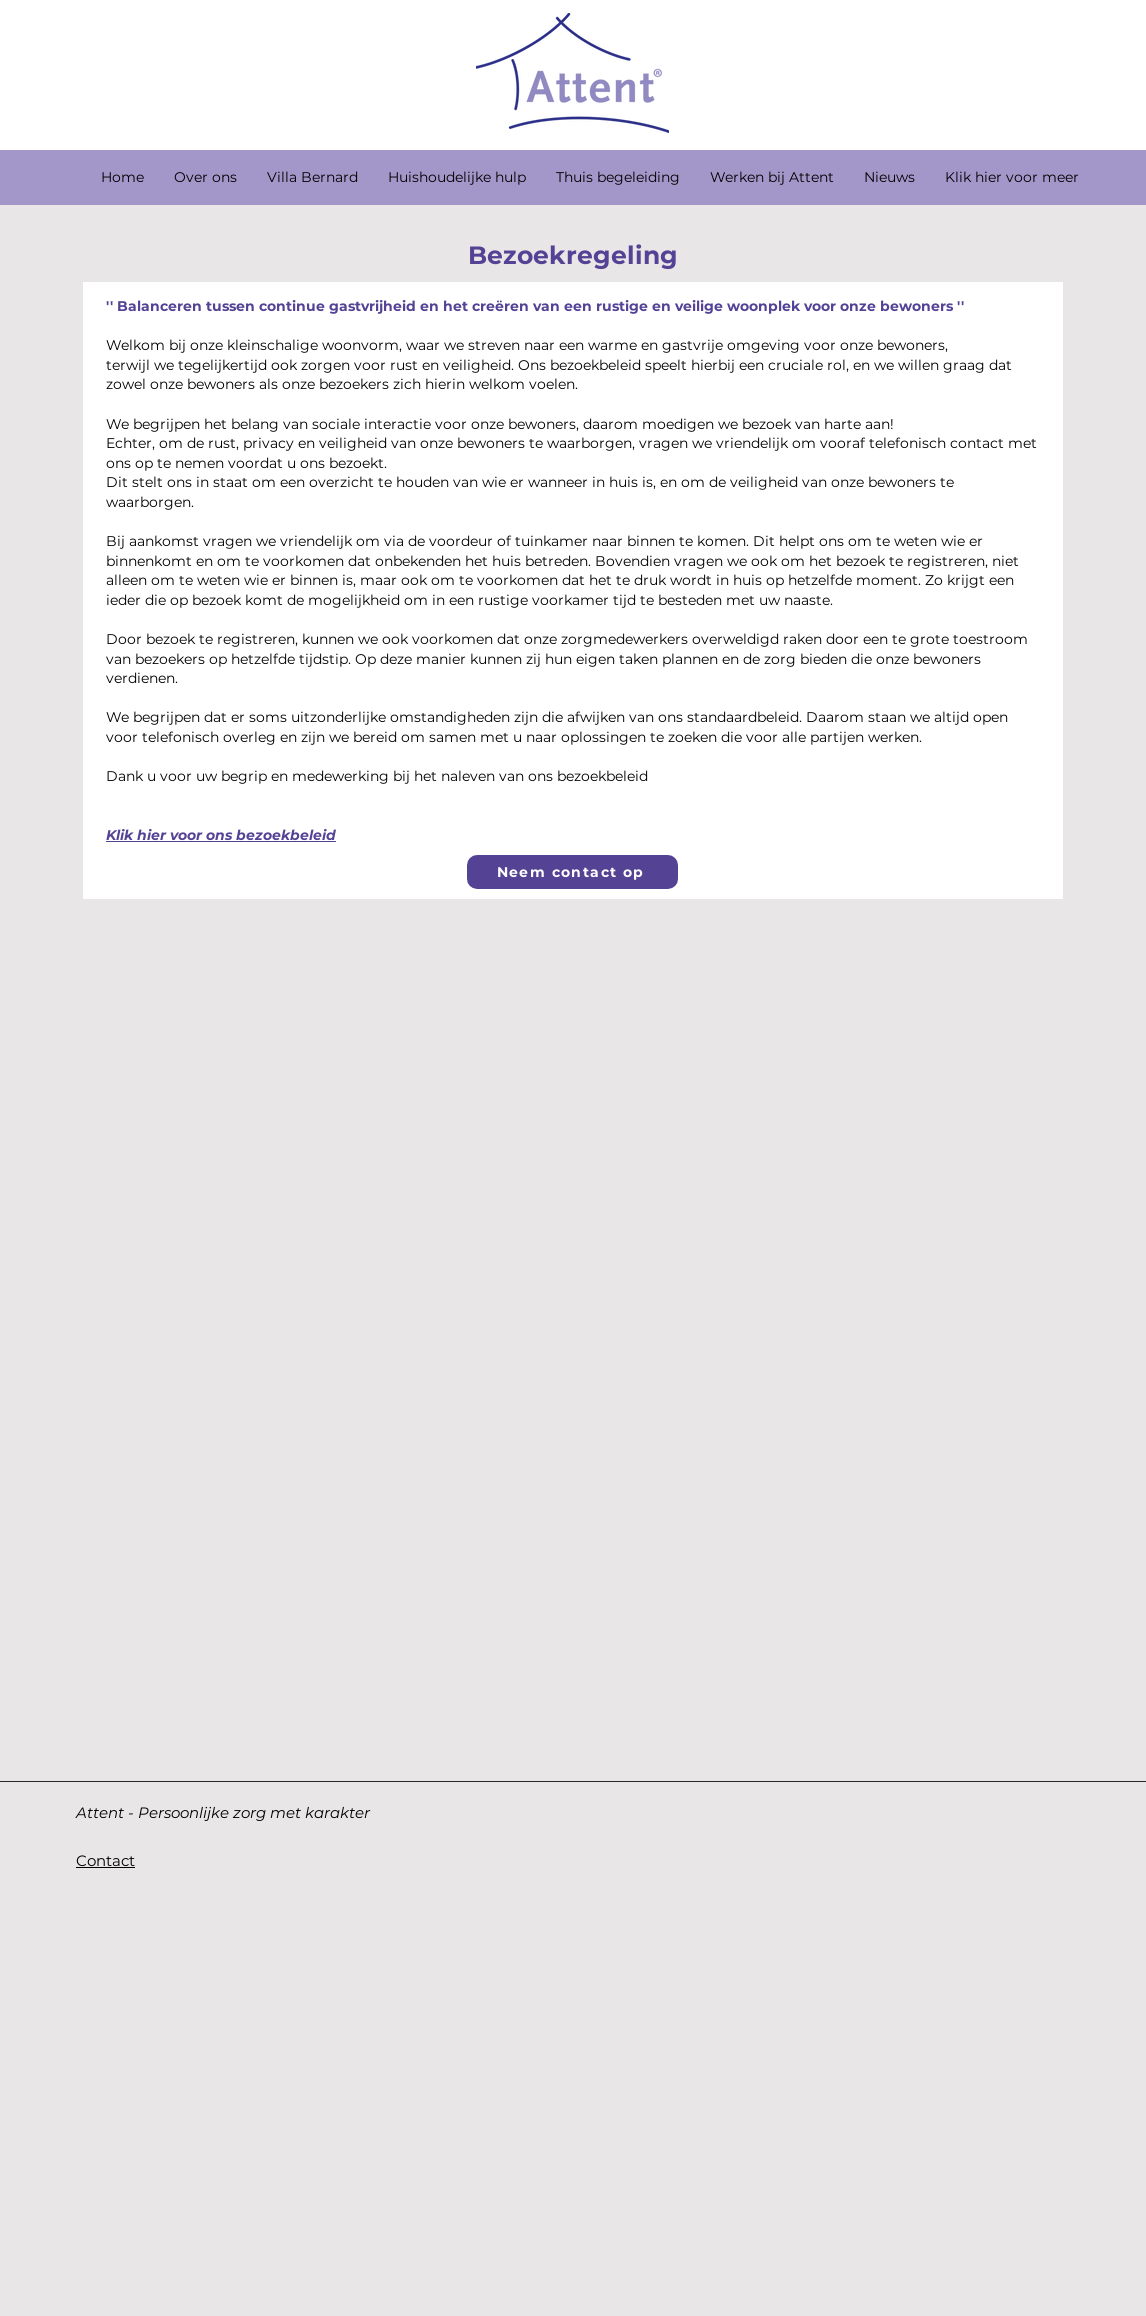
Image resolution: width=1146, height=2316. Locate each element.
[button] (312, 177)
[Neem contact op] (572, 872)
